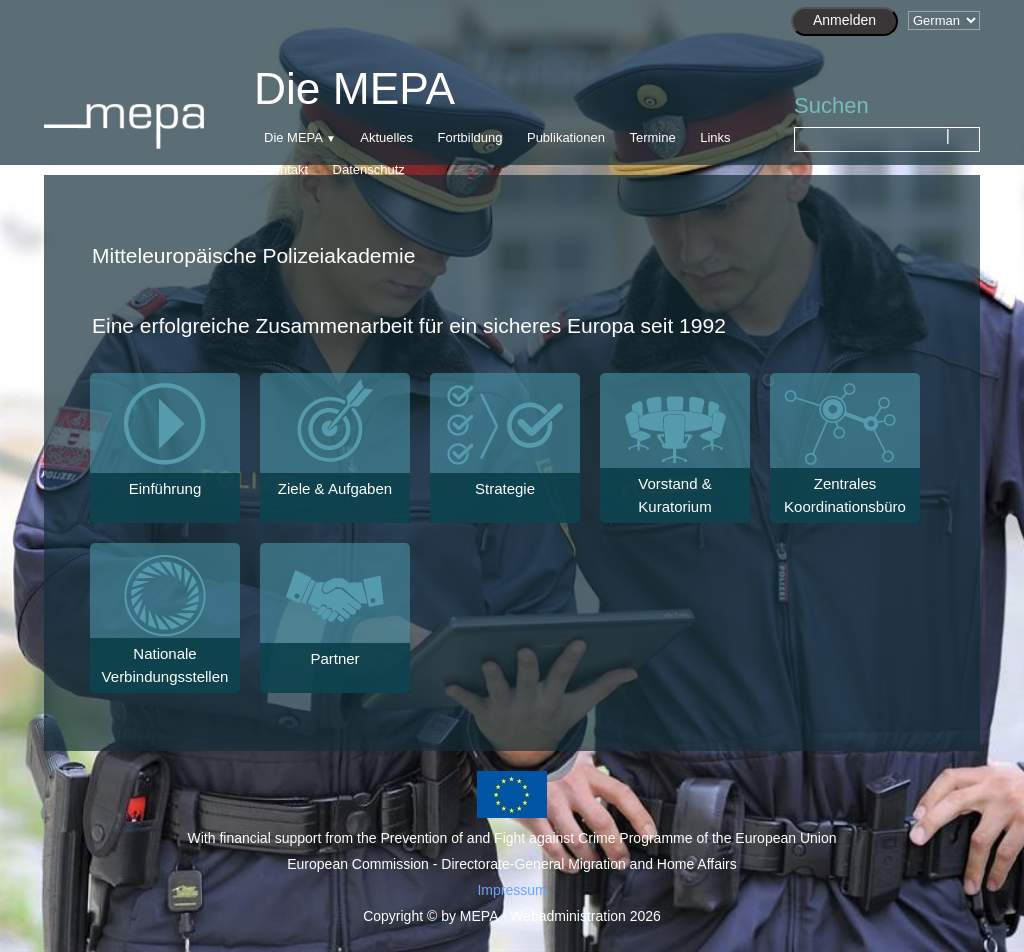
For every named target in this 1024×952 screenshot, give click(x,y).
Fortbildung (469, 137)
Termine (652, 137)
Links (715, 137)
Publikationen (566, 137)
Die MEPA (293, 137)
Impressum (511, 890)
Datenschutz (369, 169)
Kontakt (286, 169)
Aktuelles (386, 137)
